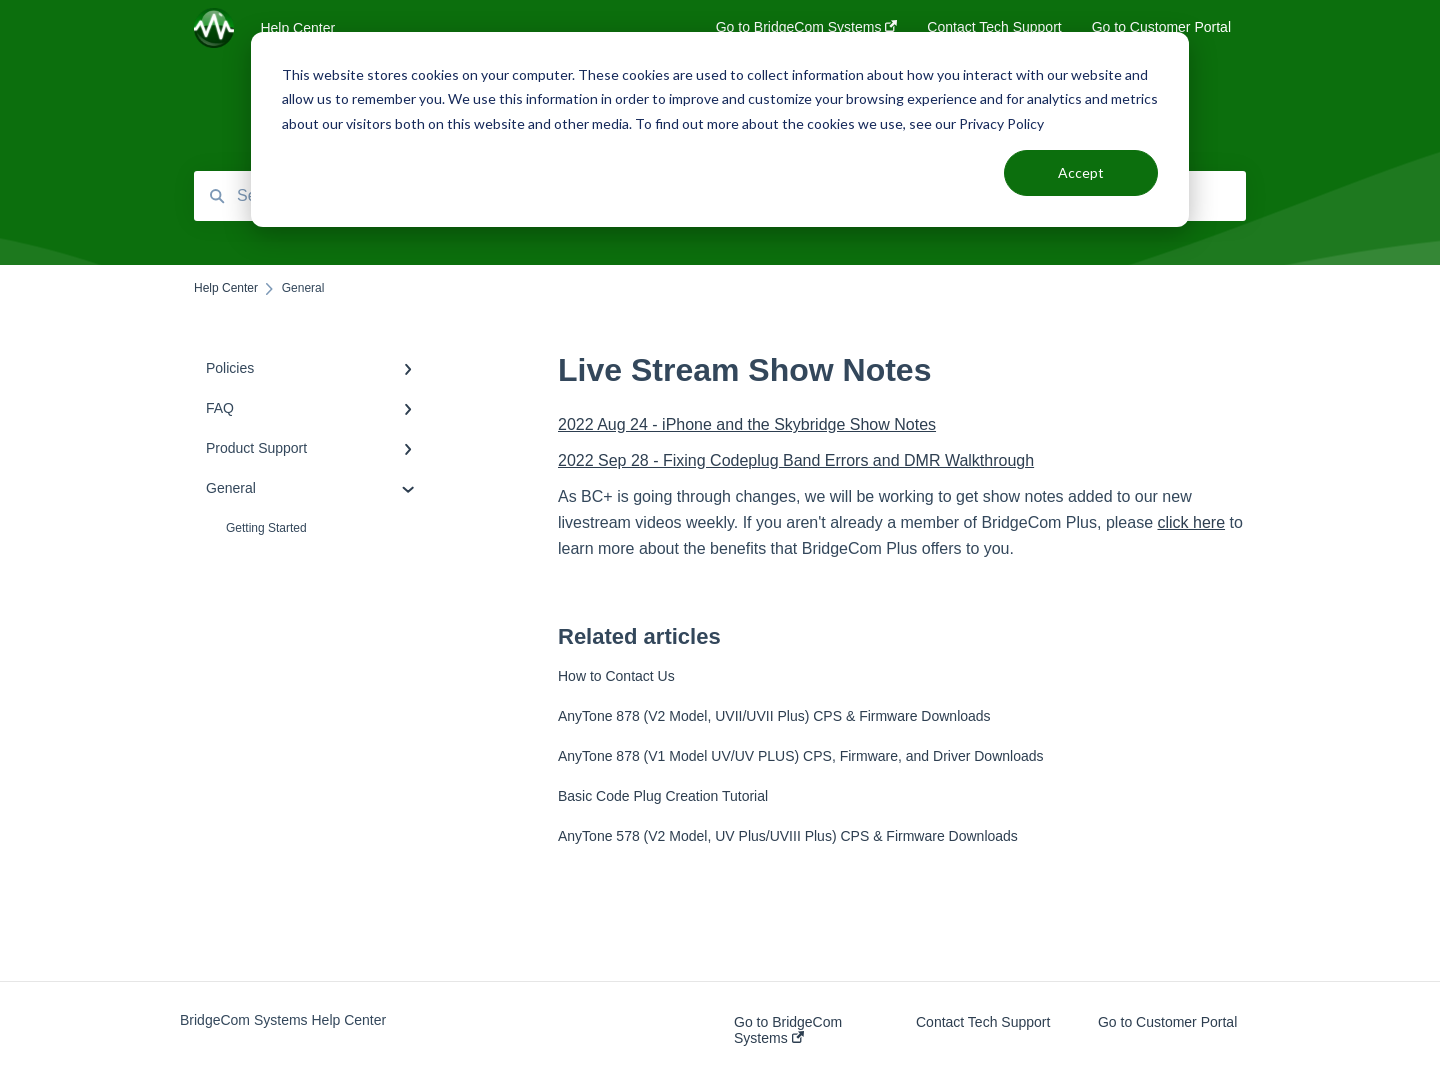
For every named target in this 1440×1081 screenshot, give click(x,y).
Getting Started (266, 528)
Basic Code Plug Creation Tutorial (663, 796)
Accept (1081, 172)
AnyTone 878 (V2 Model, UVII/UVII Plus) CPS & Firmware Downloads (774, 716)
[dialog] (720, 129)
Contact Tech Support (983, 1022)
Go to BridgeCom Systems (788, 1030)
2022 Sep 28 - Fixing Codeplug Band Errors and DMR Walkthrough (796, 460)
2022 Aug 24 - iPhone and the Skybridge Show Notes (747, 424)
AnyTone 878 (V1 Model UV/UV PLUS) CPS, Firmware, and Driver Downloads (801, 756)
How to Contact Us (616, 676)
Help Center (297, 28)
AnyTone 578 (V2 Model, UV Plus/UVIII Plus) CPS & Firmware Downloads (788, 836)
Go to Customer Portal (1167, 1022)
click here (1191, 522)
